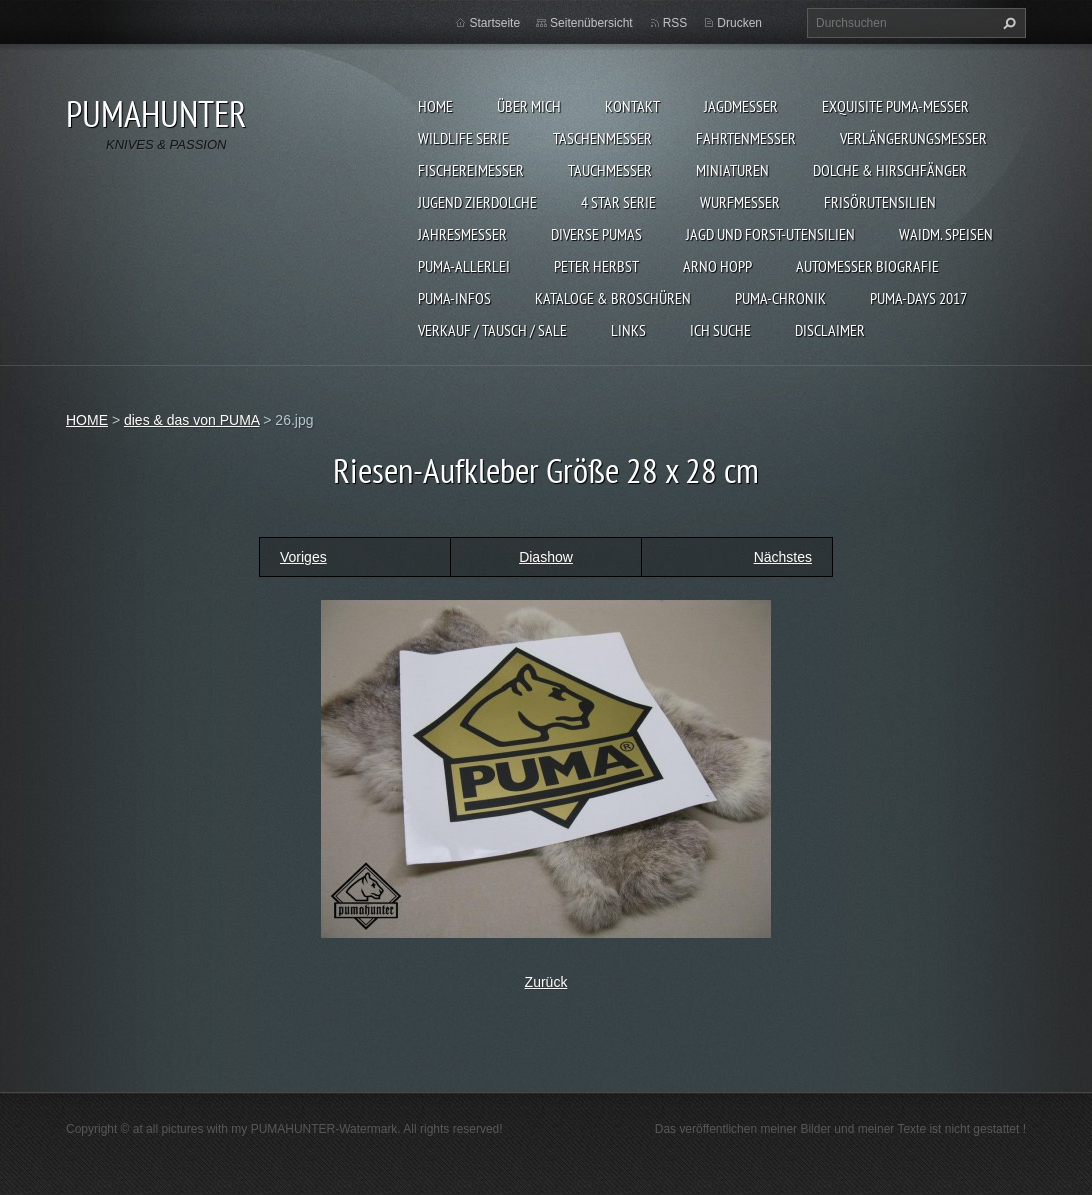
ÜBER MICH (529, 106)
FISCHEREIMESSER (471, 170)
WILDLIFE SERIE (463, 138)
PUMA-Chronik (780, 298)
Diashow (546, 557)
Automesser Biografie (867, 266)
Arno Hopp (717, 266)
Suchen (1007, 23)
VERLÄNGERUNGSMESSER (913, 138)
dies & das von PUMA (191, 420)
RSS (675, 23)
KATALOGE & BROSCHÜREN (613, 298)
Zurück (546, 982)
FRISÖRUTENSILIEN (880, 202)
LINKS (628, 330)
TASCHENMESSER (602, 138)
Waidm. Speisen (946, 234)
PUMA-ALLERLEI (464, 266)
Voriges (303, 557)
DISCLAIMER (830, 330)
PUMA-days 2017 (918, 298)
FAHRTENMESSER (746, 138)
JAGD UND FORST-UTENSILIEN (770, 234)
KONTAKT (632, 106)
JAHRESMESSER (462, 234)
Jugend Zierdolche (477, 202)
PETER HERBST (596, 266)
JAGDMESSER (741, 106)
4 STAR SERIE (618, 202)
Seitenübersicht (591, 23)
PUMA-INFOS (454, 298)
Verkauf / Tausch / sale (492, 330)
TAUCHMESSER (610, 170)
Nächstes (783, 557)
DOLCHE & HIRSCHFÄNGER (890, 170)
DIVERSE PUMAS (596, 234)
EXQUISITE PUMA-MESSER (895, 106)
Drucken (739, 23)
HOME (435, 106)
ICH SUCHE (720, 330)
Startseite (494, 23)
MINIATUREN (732, 170)
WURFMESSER (740, 202)
